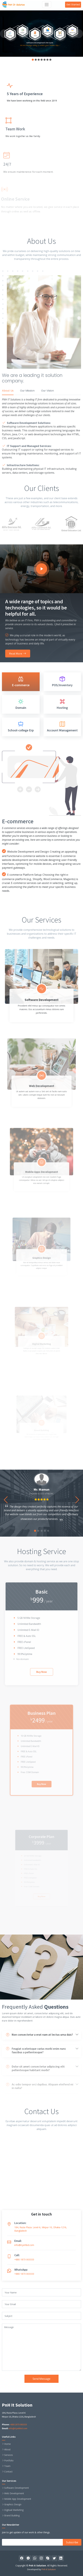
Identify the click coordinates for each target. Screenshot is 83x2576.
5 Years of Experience (25, 93)
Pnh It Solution (49, 2569)
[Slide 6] (47, 60)
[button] (6, 33)
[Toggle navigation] (46, 4)
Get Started (73, 4)
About (7, 2449)
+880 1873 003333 (24, 2259)
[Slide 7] (50, 60)
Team (7, 2466)
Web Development (14, 2493)
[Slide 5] (44, 60)
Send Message (41, 2379)
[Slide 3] (39, 60)
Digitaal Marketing (13, 2510)
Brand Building (12, 2515)
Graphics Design (12, 2504)
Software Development (16, 2488)
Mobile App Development (17, 2499)
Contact (8, 2471)
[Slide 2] (36, 60)
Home (7, 2444)
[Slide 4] (42, 60)
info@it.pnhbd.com (24, 2245)
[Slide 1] (33, 60)
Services (8, 2455)
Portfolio (9, 2460)
